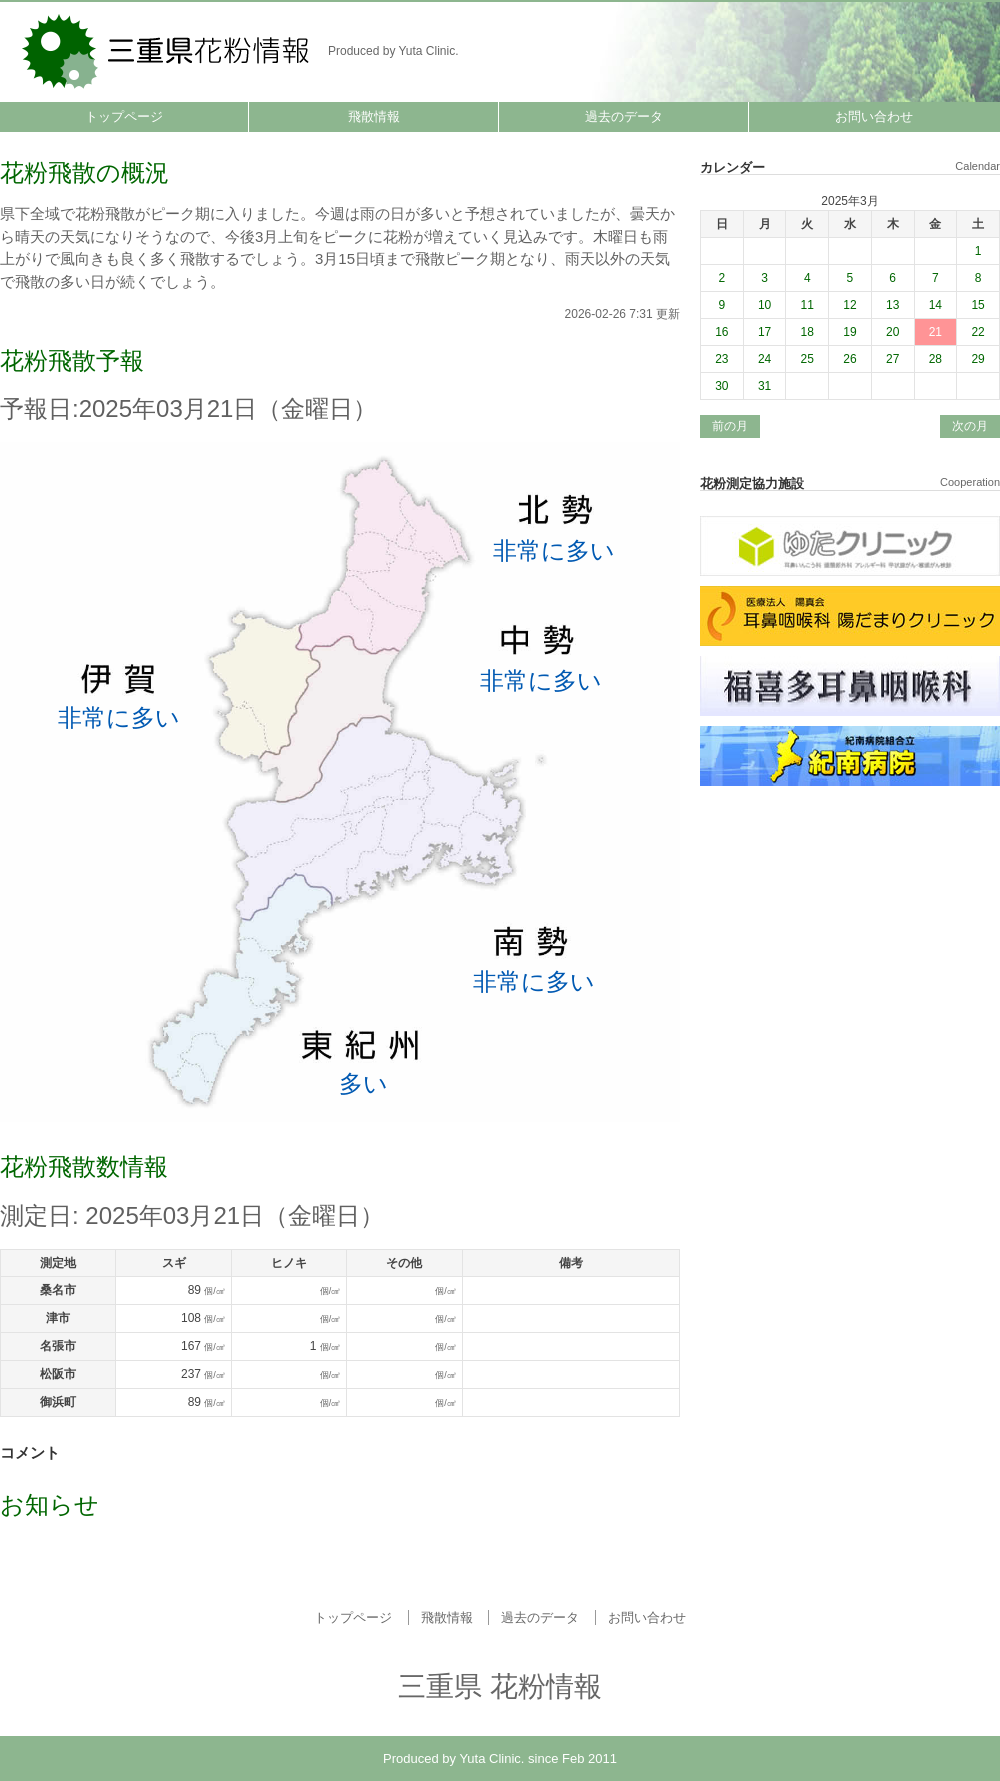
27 (892, 359)
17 (764, 332)
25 (807, 359)
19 (849, 332)
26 (849, 359)
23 (721, 359)
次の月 (970, 426)
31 (764, 386)
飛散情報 (374, 116)
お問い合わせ (874, 116)
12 (849, 305)
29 (977, 359)
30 (721, 386)
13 (892, 305)
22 (977, 332)
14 (935, 305)
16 (721, 332)
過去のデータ (624, 116)
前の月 (730, 426)
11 (807, 305)
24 (764, 359)
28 (935, 359)
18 (807, 332)
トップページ (124, 116)
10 (764, 305)
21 (935, 332)
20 (892, 332)
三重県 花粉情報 (167, 49)
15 (977, 305)
